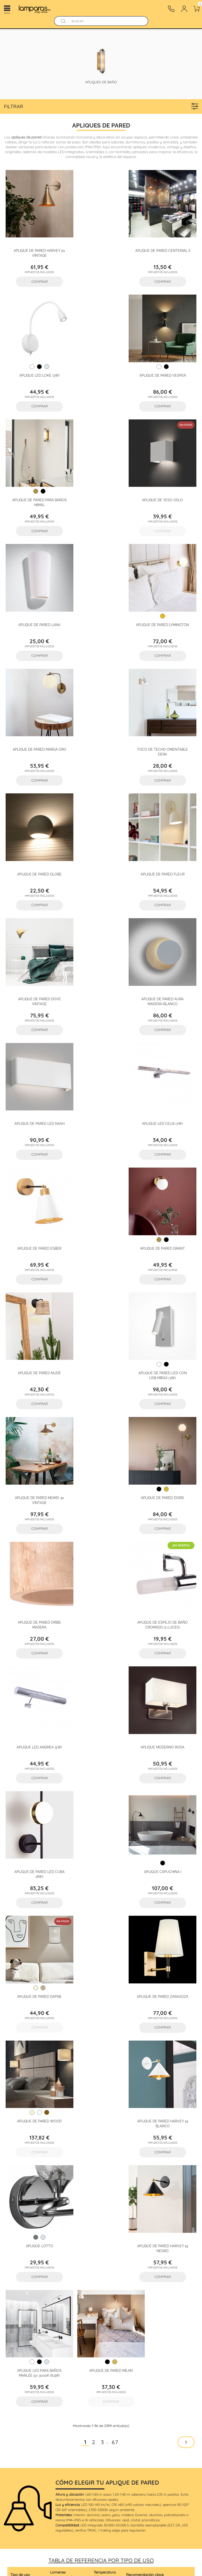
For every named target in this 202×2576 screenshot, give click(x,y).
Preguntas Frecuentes (43, 2414)
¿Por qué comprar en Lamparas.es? (14, 2433)
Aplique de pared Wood (35, 1417)
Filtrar (102, 106)
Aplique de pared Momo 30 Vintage (166, 950)
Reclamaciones (45, 2466)
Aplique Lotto (166, 1417)
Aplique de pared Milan (166, 1534)
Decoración (73, 2466)
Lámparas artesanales (123, 2181)
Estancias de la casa (74, 2440)
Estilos (69, 2453)
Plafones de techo (169, 2158)
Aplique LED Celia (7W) (35, 830)
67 (115, 1606)
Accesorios (47, 2203)
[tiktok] (164, 2414)
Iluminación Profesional (73, 2427)
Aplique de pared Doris (35, 1065)
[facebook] (126, 2414)
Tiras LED (17, 2192)
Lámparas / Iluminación (73, 2414)
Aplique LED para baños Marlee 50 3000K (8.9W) (101, 1537)
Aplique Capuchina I (35, 1300)
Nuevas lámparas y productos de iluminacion (74, 2492)
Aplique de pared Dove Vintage (35, 715)
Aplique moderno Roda (101, 1182)
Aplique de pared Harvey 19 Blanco (101, 1419)
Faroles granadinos (74, 2181)
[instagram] (190, 2414)
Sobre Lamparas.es (14, 2421)
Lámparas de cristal (85, 2203)
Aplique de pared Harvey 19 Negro (35, 1537)
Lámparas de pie (127, 2158)
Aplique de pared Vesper (35, 360)
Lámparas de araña (89, 2169)
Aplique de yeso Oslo (166, 360)
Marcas (70, 2479)
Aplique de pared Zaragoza (166, 1300)
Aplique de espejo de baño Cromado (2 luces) (166, 1067)
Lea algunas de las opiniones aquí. (101, 2340)
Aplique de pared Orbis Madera (101, 1067)
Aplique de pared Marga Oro (166, 478)
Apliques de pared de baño (38, 1884)
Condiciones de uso (104, 2427)
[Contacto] (171, 9)
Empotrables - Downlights (141, 2169)
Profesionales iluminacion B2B (14, 2446)
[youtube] (151, 2414)
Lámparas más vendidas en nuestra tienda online (75, 2505)
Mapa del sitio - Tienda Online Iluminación (105, 2453)
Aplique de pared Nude (35, 947)
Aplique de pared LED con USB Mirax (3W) (101, 950)
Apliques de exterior (163, 1884)
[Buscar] (106, 21)
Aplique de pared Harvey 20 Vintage (35, 245)
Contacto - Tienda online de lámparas (44, 2479)
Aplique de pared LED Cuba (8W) (166, 1185)
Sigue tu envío (45, 2440)
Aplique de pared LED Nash (166, 712)
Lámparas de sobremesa (78, 2158)
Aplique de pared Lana (36, 478)
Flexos (15, 2169)
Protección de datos (105, 2414)
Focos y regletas (46, 2169)
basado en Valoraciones (101, 2335)
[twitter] (138, 2414)
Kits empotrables (130, 2192)
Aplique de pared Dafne (101, 1300)
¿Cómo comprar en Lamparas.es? (45, 2427)
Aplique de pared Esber (101, 830)
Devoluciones (44, 2453)
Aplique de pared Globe (101, 595)
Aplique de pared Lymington (100, 478)
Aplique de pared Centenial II (101, 243)
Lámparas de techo (27, 2158)
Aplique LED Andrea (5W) (35, 1182)
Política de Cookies (103, 2440)
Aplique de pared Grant (166, 830)
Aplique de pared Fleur (166, 595)
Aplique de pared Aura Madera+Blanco (101, 715)
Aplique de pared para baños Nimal (101, 363)
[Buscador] (63, 21)
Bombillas (18, 2203)
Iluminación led (169, 2192)
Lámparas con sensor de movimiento (70, 2192)
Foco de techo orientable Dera (36, 597)
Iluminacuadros (168, 2181)
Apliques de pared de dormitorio (101, 1884)
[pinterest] (177, 2414)
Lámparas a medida (27, 2181)
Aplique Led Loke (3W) (166, 243)
